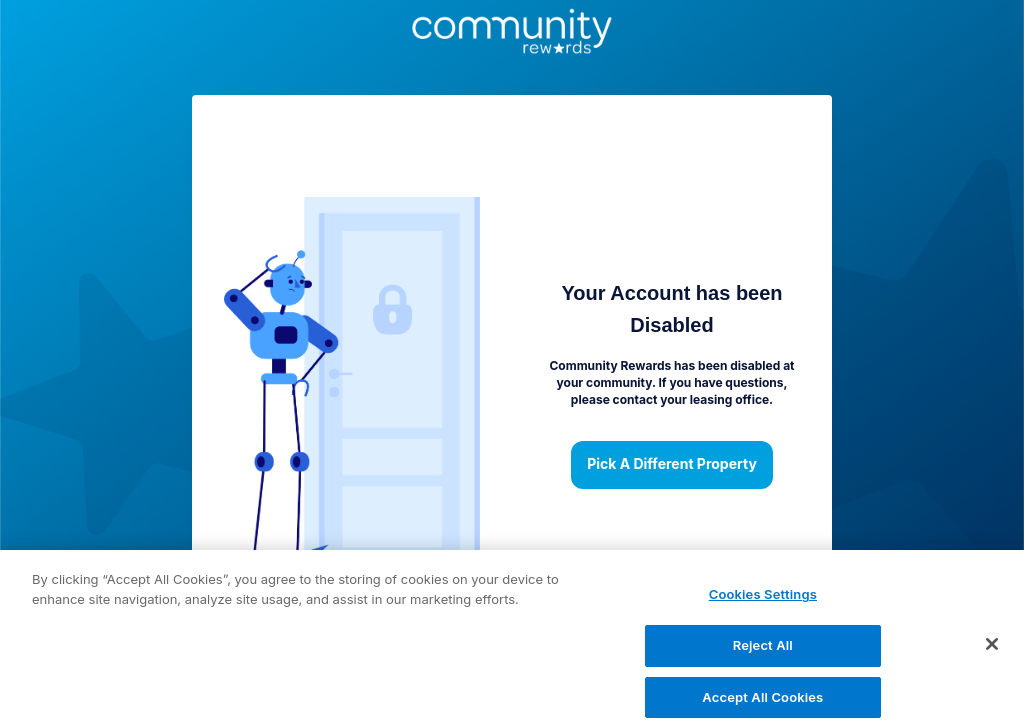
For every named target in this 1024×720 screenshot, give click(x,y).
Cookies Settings (763, 602)
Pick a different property (672, 465)
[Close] (992, 652)
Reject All (763, 653)
